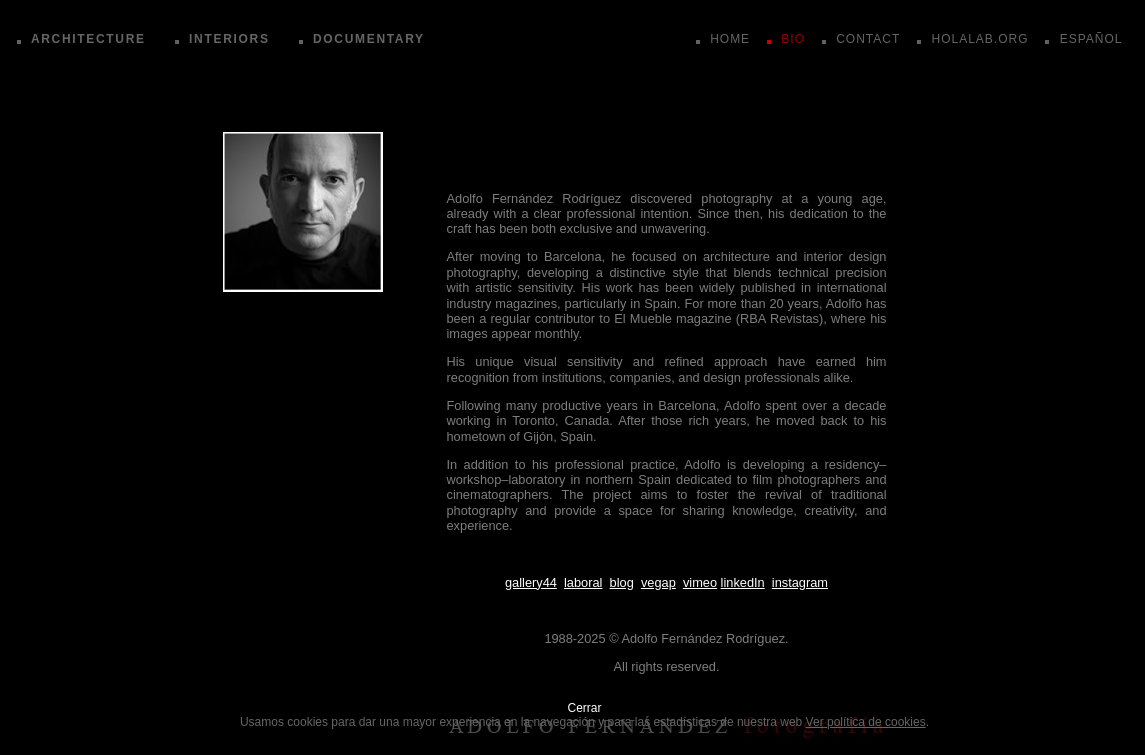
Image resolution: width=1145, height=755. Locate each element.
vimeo (700, 582)
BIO (793, 39)
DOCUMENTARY (369, 39)
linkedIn (743, 582)
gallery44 (531, 582)
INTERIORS (229, 39)
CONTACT (868, 39)
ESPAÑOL (1091, 39)
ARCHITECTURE (88, 39)
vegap (658, 582)
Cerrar (584, 708)
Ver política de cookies (866, 722)
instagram (800, 582)
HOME (730, 39)
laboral (583, 582)
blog (622, 582)
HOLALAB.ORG (979, 39)
